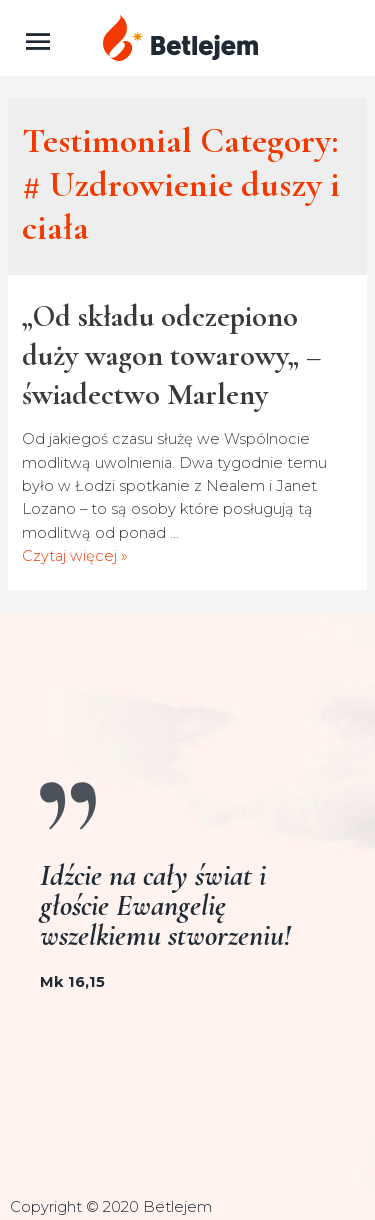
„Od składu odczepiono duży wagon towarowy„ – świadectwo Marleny (171, 355)
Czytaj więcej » (75, 556)
